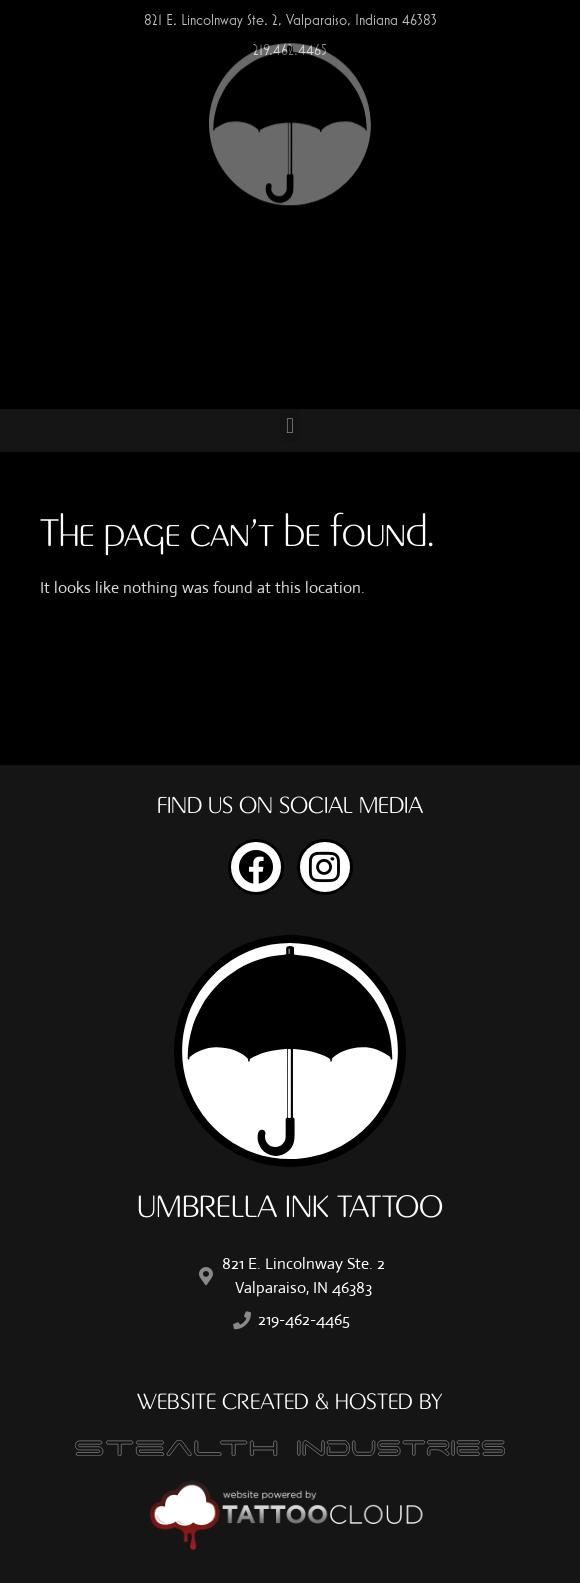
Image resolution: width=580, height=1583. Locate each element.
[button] (289, 425)
